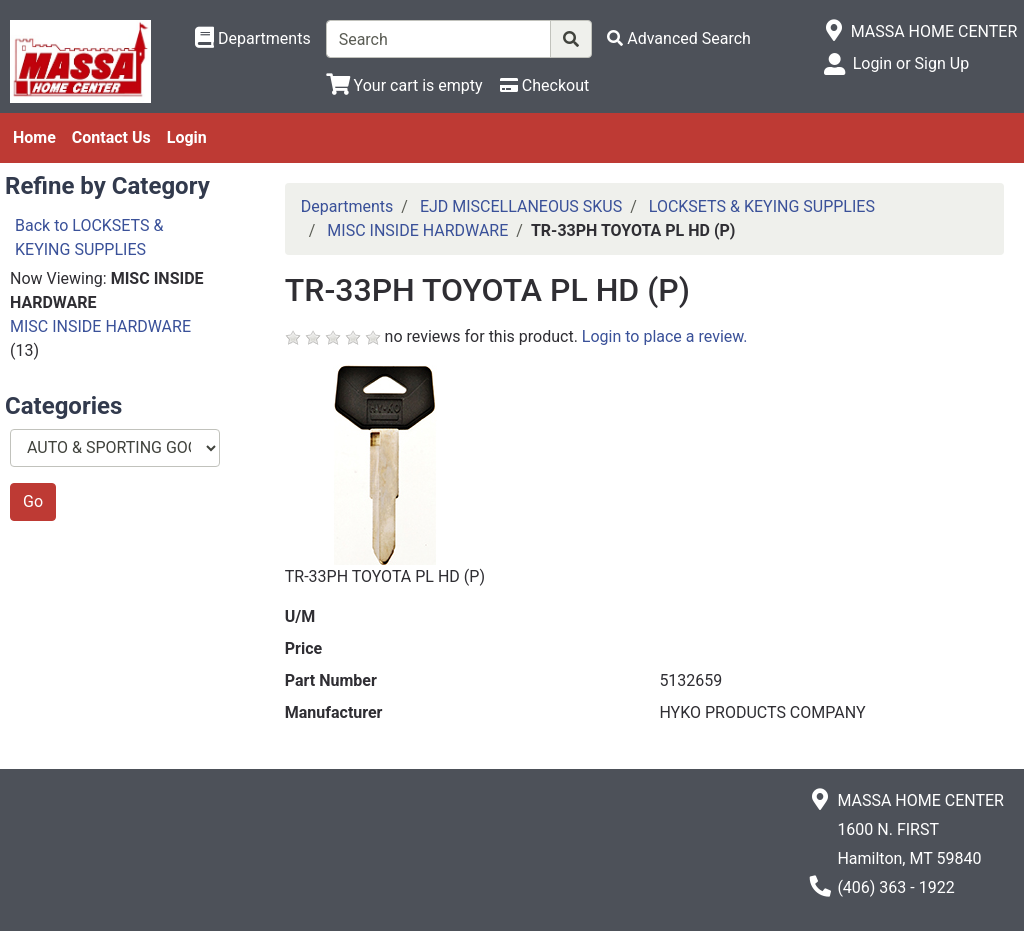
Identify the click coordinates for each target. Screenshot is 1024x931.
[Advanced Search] (679, 38)
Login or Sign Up (911, 63)
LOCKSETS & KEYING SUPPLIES (762, 206)
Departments (347, 206)
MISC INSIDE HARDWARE (100, 326)
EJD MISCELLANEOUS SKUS (521, 206)
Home (34, 137)
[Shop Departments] (253, 39)
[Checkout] (544, 85)
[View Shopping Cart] (404, 85)
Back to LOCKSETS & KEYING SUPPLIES (89, 237)
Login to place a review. (665, 336)
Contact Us (111, 137)
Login (187, 137)
